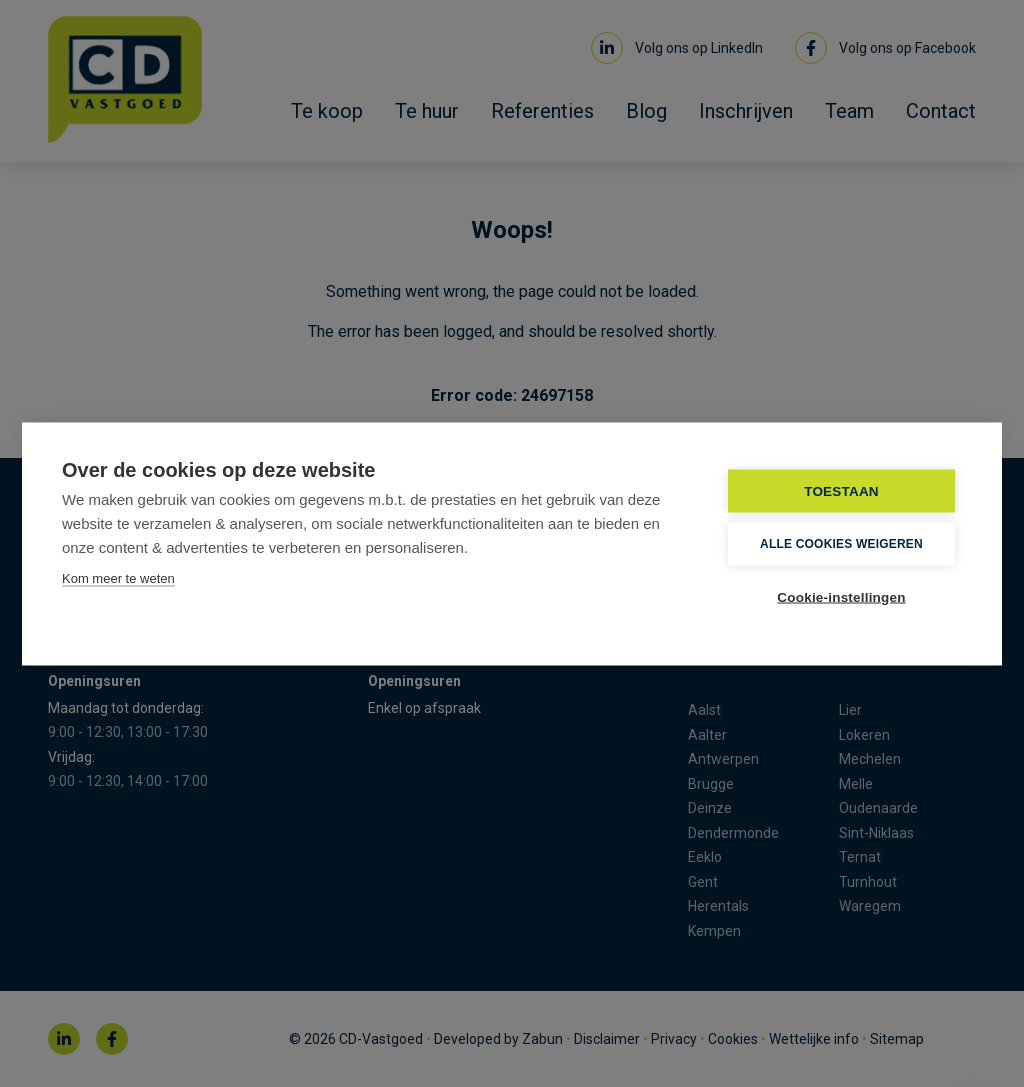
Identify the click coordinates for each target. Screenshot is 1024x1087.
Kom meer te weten (118, 577)
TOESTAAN (841, 490)
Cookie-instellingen (841, 596)
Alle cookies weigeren (841, 544)
